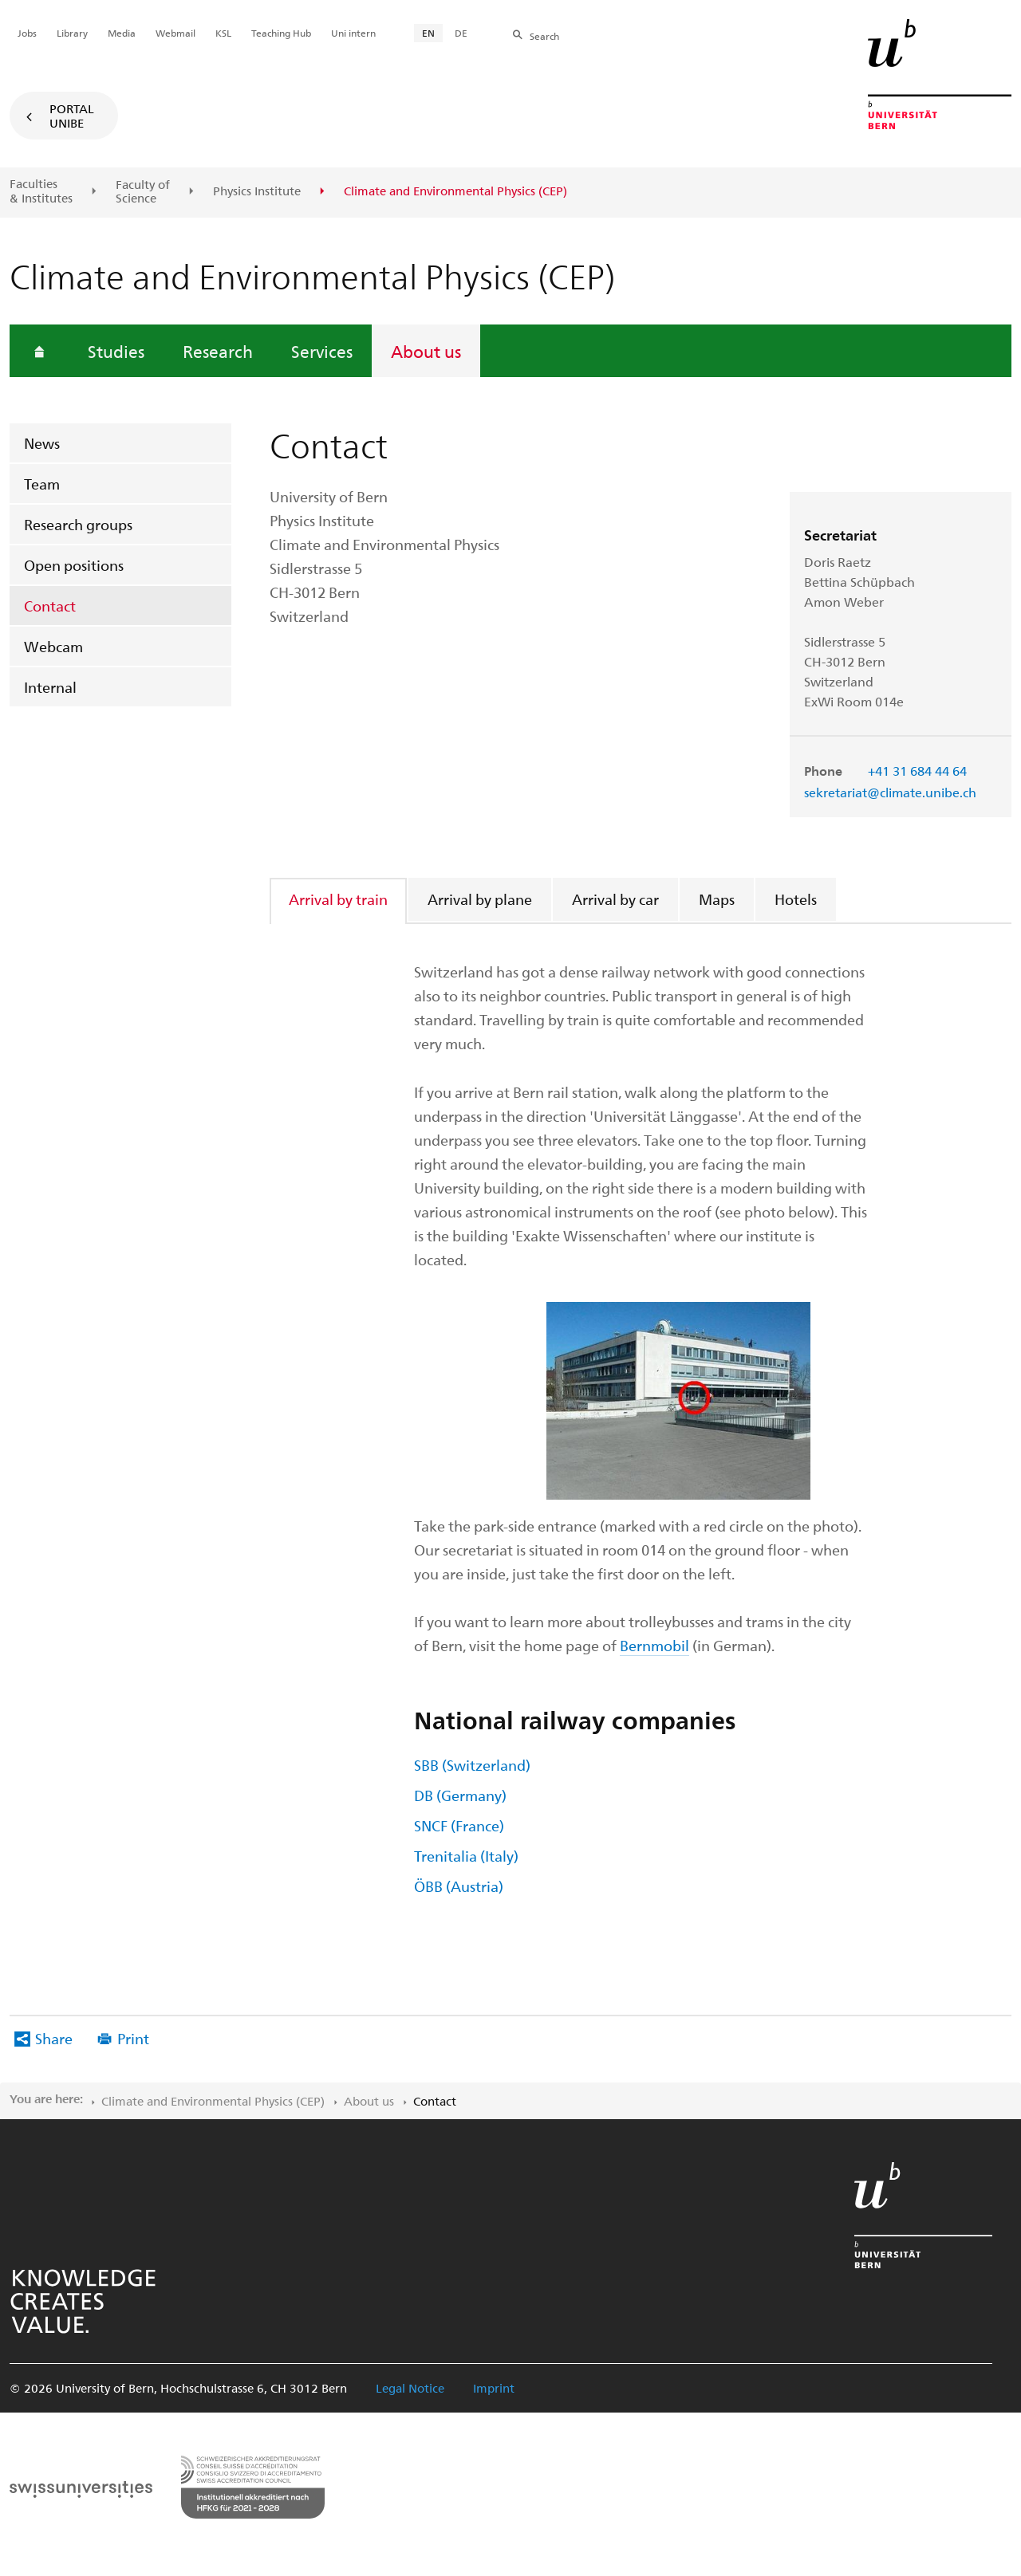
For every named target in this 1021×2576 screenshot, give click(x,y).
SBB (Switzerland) (472, 1765)
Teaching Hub (281, 32)
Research (218, 351)
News (42, 443)
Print (133, 2038)
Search (544, 35)
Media (122, 32)
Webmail (175, 32)
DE (461, 32)
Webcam (53, 646)
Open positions (74, 565)
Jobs (27, 32)
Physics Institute (257, 191)
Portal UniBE (71, 115)
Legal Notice (410, 2388)
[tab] (339, 899)
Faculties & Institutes (41, 191)
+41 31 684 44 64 (917, 770)
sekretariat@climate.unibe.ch (890, 792)
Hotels (796, 899)
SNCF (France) (459, 1825)
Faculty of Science (143, 192)
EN (428, 32)
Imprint (493, 2388)
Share (54, 2038)
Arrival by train (338, 899)
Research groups (78, 524)
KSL (223, 32)
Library (72, 32)
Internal (50, 687)
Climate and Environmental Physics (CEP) (213, 2101)
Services (322, 351)
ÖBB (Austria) (458, 1886)
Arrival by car (615, 899)
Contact (50, 605)
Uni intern (353, 32)
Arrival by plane (480, 899)
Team (42, 484)
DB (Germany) (460, 1795)
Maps (717, 899)
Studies (116, 351)
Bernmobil (654, 1645)
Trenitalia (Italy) (466, 1856)
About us (426, 351)
